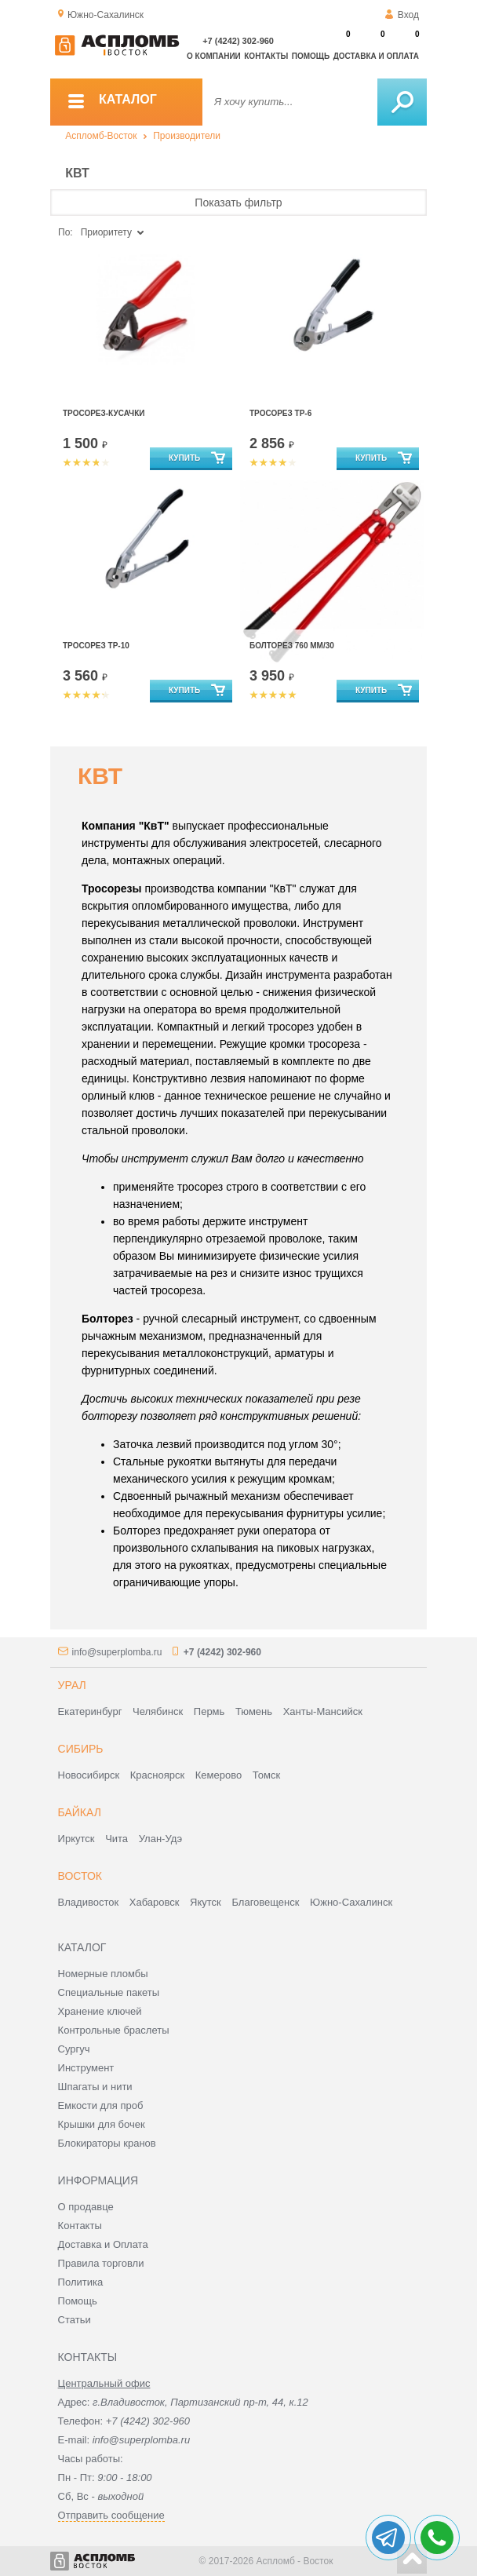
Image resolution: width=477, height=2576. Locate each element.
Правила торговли (101, 2263)
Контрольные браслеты (113, 2030)
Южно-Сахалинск (351, 1902)
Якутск (205, 1902)
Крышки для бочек (101, 2124)
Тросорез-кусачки (103, 413)
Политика (81, 2282)
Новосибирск (89, 1775)
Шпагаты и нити (95, 2087)
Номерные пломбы (103, 1973)
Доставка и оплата (376, 56)
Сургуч (74, 2049)
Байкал (79, 1812)
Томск (266, 1775)
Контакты (266, 56)
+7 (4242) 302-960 (238, 41)
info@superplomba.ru (117, 1652)
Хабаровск (154, 1902)
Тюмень (253, 1711)
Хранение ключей (100, 2011)
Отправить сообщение (111, 2515)
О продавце (86, 2207)
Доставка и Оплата (103, 2244)
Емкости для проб (101, 2105)
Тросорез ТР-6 (280, 413)
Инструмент (86, 2068)
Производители (186, 135)
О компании (214, 56)
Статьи (74, 2320)
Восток (80, 1876)
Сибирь (81, 1748)
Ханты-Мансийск (322, 1711)
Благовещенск (265, 1902)
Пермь (209, 1711)
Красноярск (157, 1775)
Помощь (311, 56)
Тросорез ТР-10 (96, 645)
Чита (116, 1838)
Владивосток (88, 1902)
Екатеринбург (90, 1711)
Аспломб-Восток (101, 135)
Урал (72, 1685)
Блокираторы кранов (107, 2143)
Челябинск (158, 1711)
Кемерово (218, 1775)
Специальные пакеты (109, 1992)
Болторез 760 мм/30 (291, 645)
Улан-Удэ (160, 1838)
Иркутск (76, 1838)
